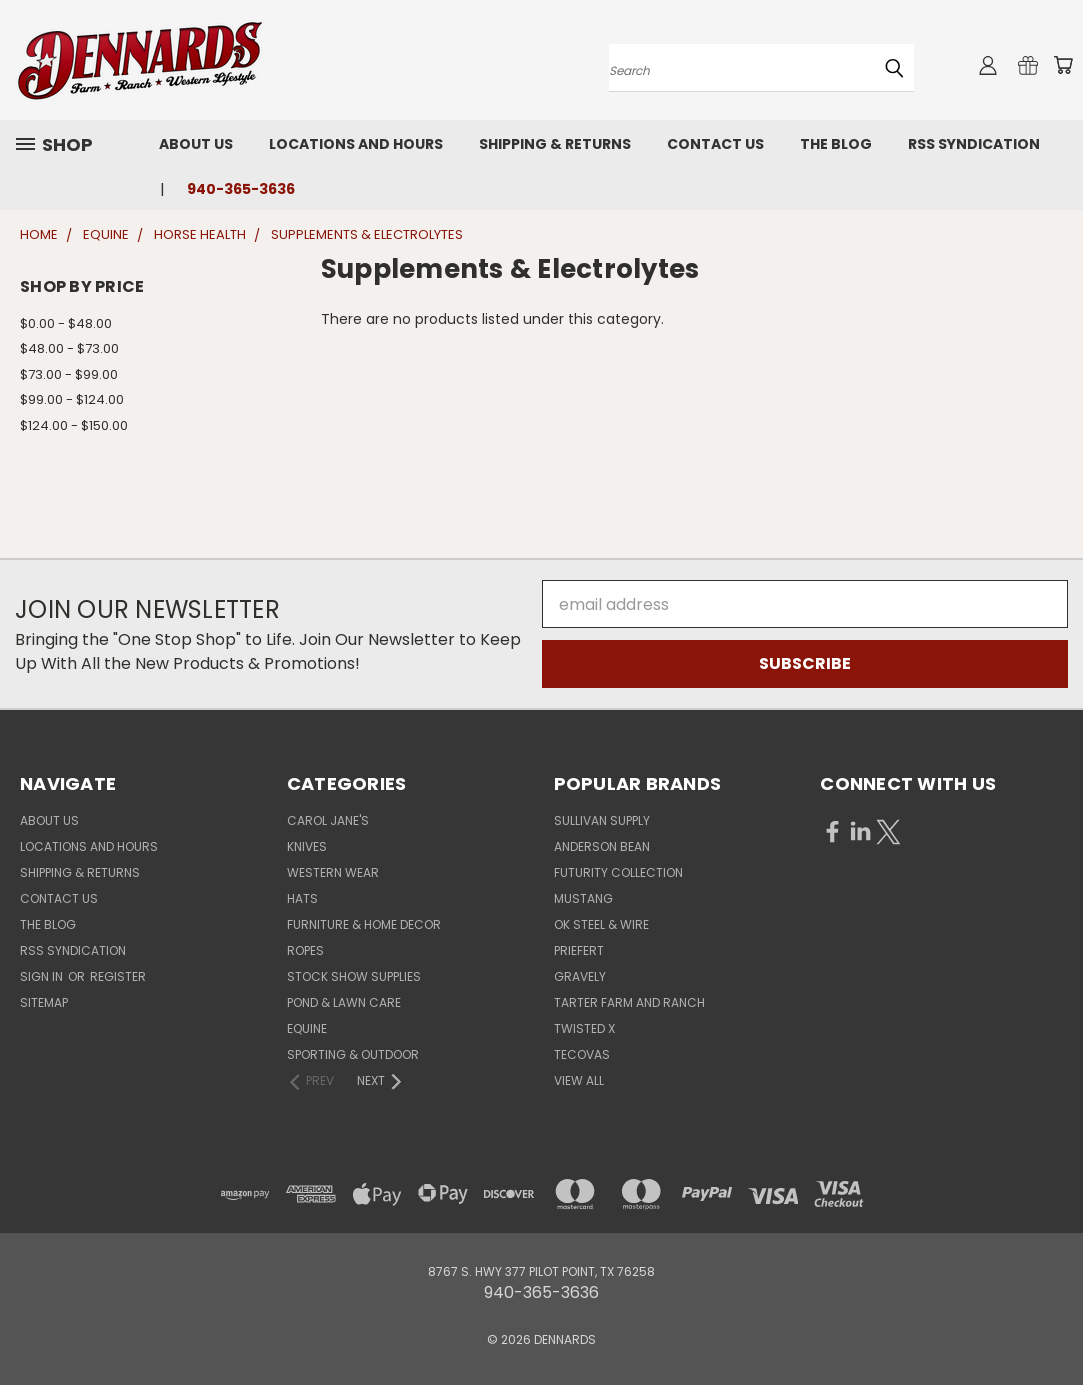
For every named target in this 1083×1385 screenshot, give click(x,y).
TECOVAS (582, 1054)
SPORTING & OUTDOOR (353, 1054)
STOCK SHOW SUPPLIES (354, 976)
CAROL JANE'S (328, 820)
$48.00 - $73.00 (69, 348)
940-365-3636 (241, 189)
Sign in (43, 976)
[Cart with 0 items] (1063, 65)
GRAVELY (580, 976)
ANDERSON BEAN (602, 846)
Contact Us (715, 144)
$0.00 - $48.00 (66, 323)
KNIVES (307, 846)
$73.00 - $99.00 (69, 374)
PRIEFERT (579, 950)
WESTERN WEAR (333, 872)
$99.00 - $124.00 (72, 399)
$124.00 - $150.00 (74, 425)
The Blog (836, 144)
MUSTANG (583, 898)
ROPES (305, 950)
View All (579, 1080)
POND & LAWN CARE (344, 1002)
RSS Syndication (974, 144)
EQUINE (307, 1028)
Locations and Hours (356, 144)
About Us (196, 144)
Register (118, 976)
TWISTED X (584, 1028)
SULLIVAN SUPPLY (602, 820)
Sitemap (44, 1002)
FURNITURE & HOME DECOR (364, 924)
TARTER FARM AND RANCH (629, 1002)
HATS (302, 898)
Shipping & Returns (555, 144)
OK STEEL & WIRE (601, 924)
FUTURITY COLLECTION (618, 872)
